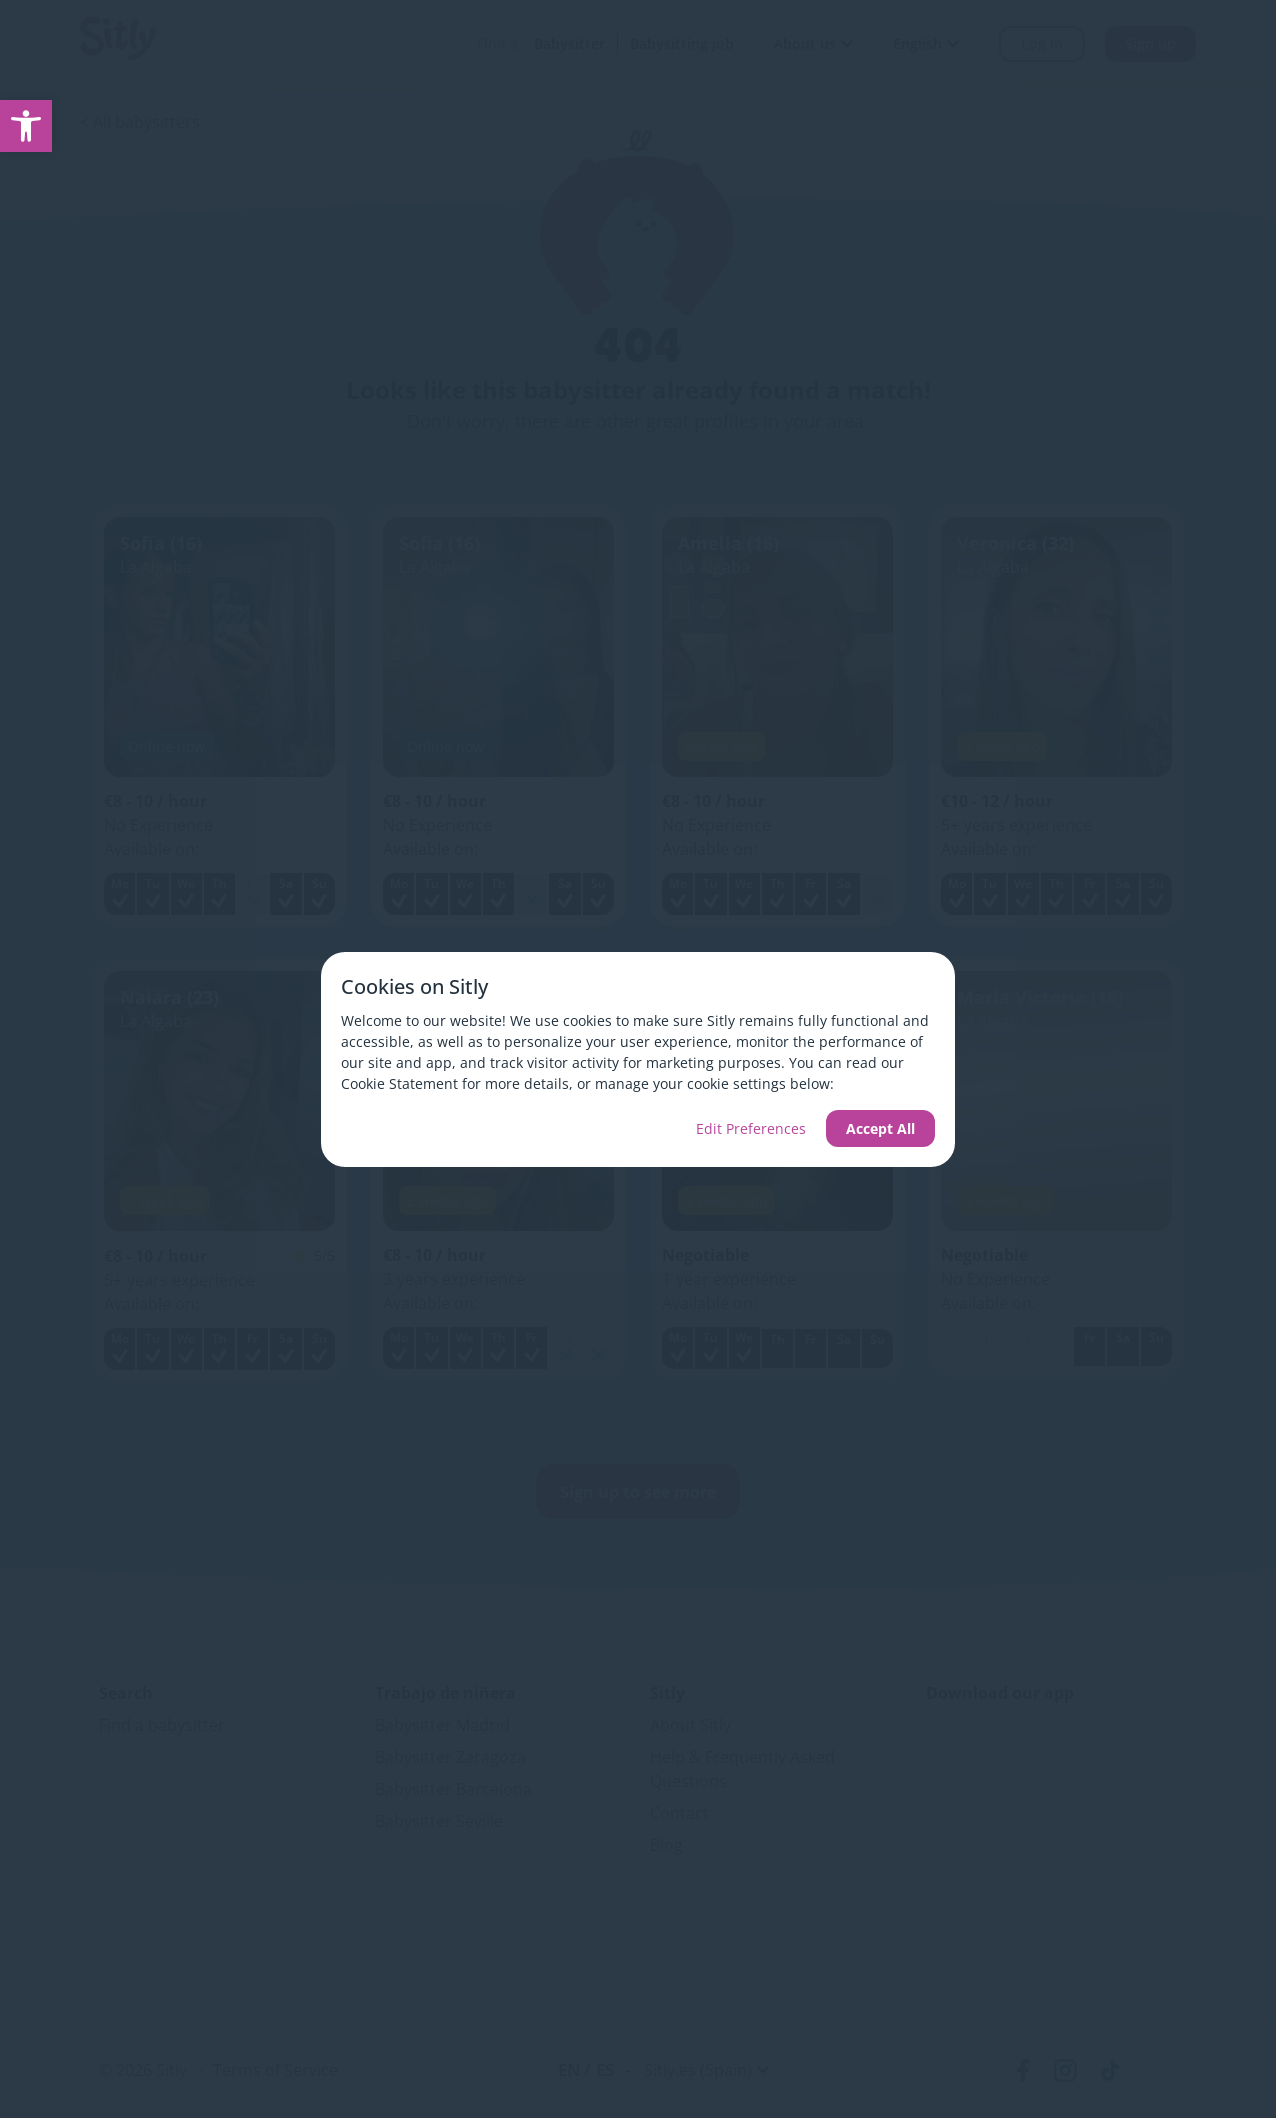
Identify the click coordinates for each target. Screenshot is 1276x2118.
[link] (26, 126)
